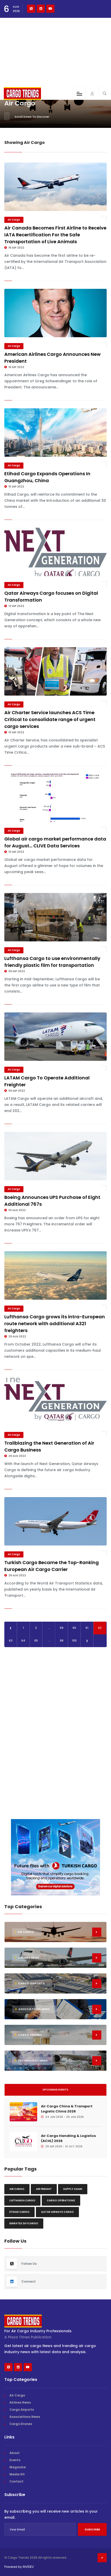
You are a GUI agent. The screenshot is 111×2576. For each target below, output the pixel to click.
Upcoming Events (55, 2090)
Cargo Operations (61, 2200)
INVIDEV (28, 2567)
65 (36, 1641)
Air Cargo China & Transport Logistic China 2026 (66, 2109)
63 (10, 1641)
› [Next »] (87, 1640)
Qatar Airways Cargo (57, 2212)
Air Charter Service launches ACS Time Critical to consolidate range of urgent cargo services (49, 719)
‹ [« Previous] (10, 1627)
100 (74, 1641)
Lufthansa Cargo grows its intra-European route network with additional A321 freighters (54, 1323)
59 (61, 1628)
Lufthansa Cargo (22, 2200)
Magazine (17, 2467)
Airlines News (20, 2402)
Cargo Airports (21, 2409)
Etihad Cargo (19, 2212)
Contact (16, 2481)
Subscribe (92, 2529)
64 (23, 1641)
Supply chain (72, 2189)
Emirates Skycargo (23, 2223)
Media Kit (17, 2474)
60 (74, 1628)
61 (87, 1628)
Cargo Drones (20, 2424)
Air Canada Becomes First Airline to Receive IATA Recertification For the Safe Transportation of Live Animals (55, 235)
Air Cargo (14, 220)
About (14, 2453)
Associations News (24, 2417)
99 (61, 1641)
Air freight (44, 2189)
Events (14, 2460)
